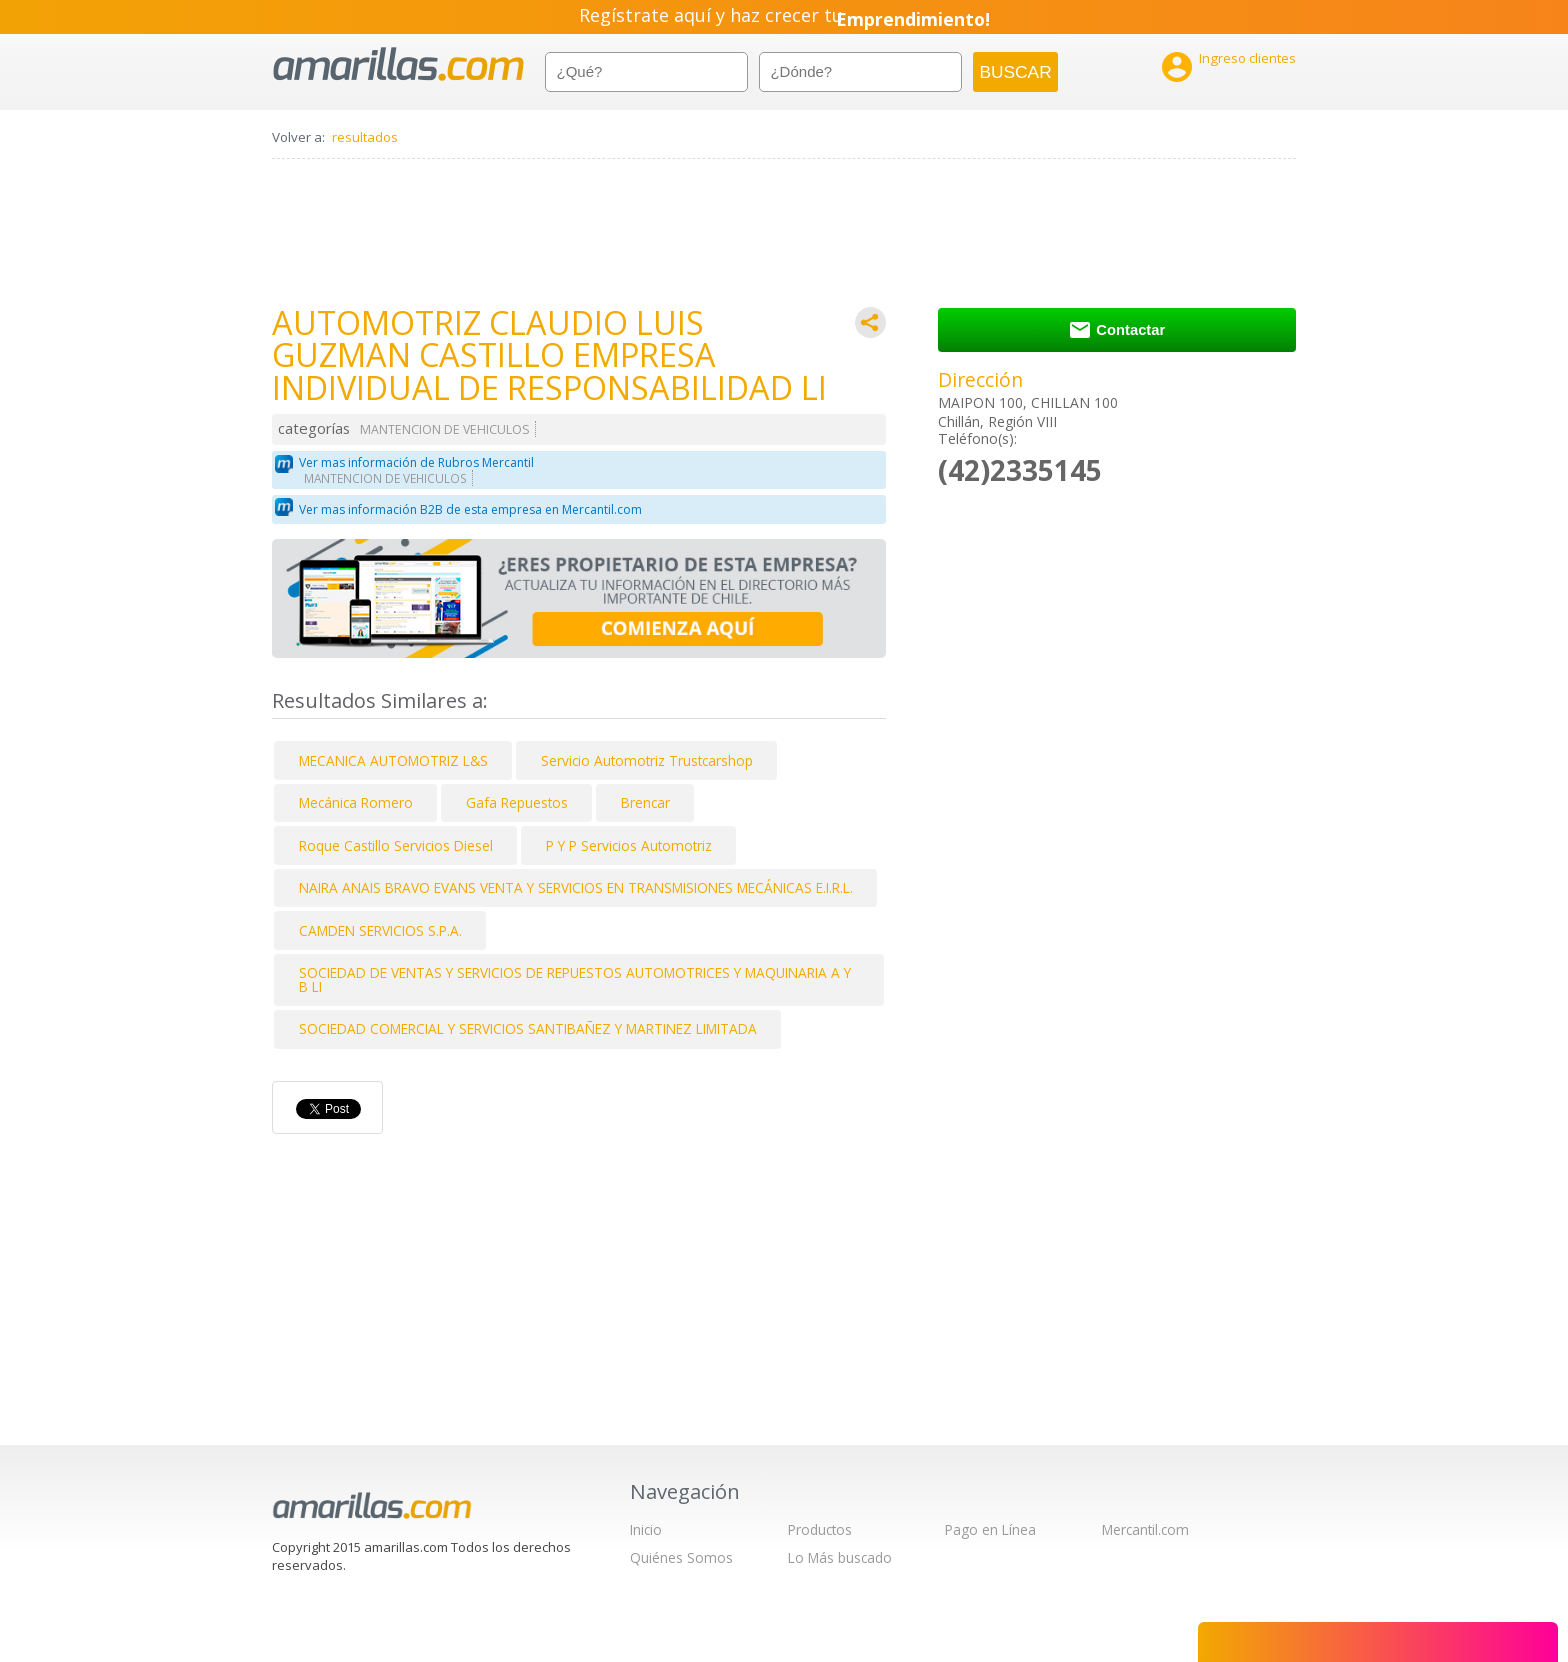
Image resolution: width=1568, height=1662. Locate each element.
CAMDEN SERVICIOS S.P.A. (380, 930)
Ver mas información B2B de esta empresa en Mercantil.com (470, 509)
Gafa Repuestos (517, 802)
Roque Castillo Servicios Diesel (396, 845)
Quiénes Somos (681, 1557)
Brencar (645, 802)
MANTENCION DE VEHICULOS (445, 429)
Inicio (646, 1529)
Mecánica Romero (356, 802)
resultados (365, 137)
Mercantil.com (1145, 1529)
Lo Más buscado (840, 1557)
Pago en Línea (990, 1529)
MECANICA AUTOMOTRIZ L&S (393, 760)
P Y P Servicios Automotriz (629, 845)
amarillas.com (398, 64)
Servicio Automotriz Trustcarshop (647, 760)
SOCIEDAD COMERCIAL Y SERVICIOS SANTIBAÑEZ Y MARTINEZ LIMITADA (528, 1028)
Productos (820, 1529)
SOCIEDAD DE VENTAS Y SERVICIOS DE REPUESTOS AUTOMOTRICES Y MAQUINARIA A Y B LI (575, 979)
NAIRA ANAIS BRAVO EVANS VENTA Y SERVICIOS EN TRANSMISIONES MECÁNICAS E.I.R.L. (576, 887)
